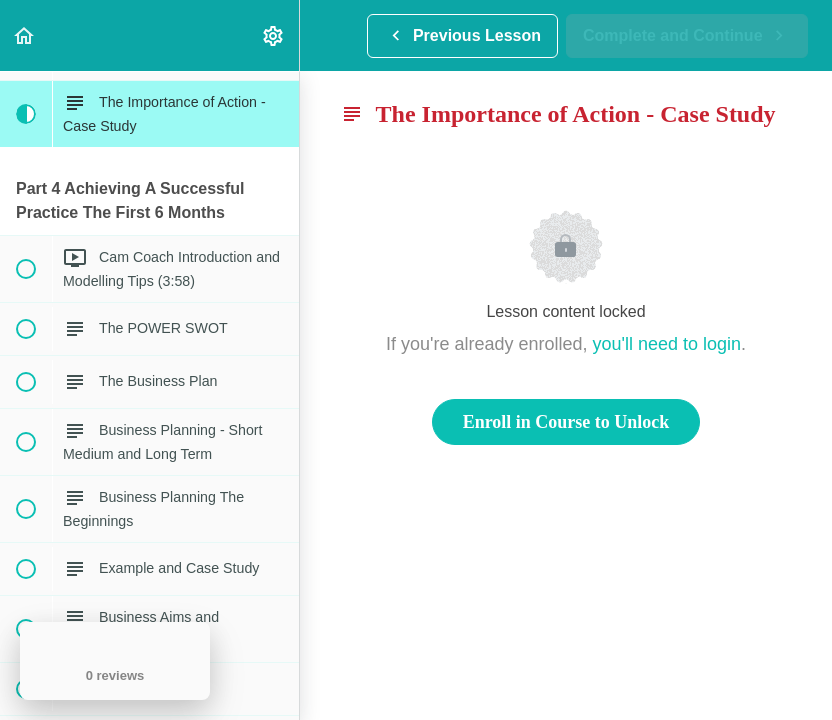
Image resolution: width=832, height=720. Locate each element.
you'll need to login (667, 344)
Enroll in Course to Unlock (566, 422)
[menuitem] (274, 35)
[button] (25, 35)
